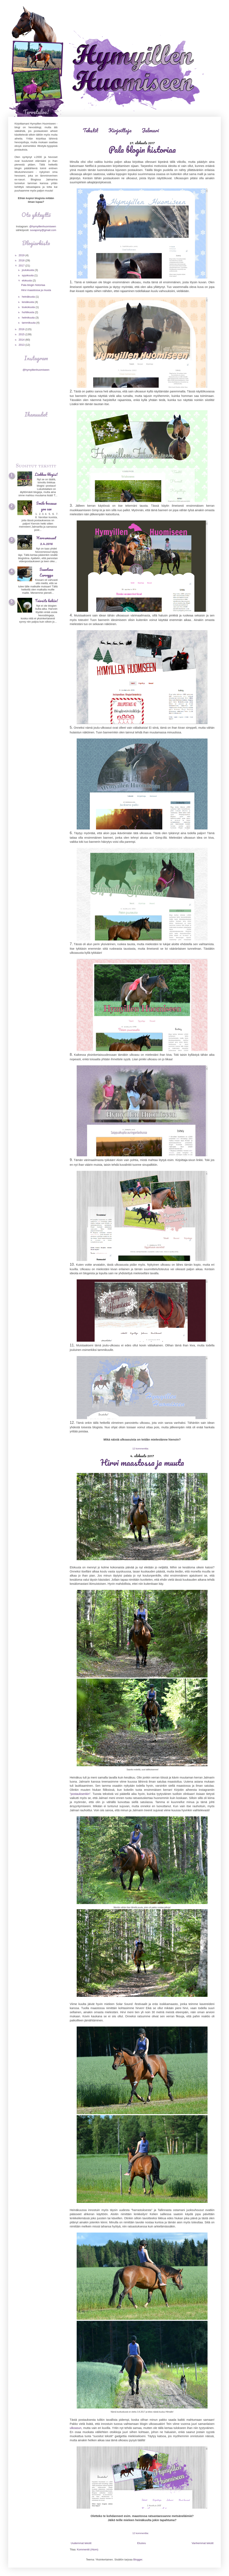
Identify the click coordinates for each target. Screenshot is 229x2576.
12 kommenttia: (140, 1448)
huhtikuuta (28, 312)
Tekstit (90, 130)
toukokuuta (29, 307)
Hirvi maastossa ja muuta (142, 1462)
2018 (22, 260)
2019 (22, 255)
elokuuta (27, 280)
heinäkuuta (29, 296)
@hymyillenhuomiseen (42, 226)
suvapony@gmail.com (43, 230)
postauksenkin (80, 1793)
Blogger (137, 2559)
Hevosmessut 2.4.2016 (46, 540)
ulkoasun (75, 2428)
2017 (22, 265)
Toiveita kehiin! (46, 601)
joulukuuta (28, 270)
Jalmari (150, 130)
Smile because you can (46, 506)
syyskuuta (28, 275)
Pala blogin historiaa (142, 149)
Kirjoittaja (119, 130)
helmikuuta (28, 317)
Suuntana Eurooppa (46, 572)
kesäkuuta (28, 302)
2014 (22, 339)
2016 (22, 329)
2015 (22, 334)
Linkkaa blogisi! (46, 474)
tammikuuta (29, 322)
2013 (22, 344)
